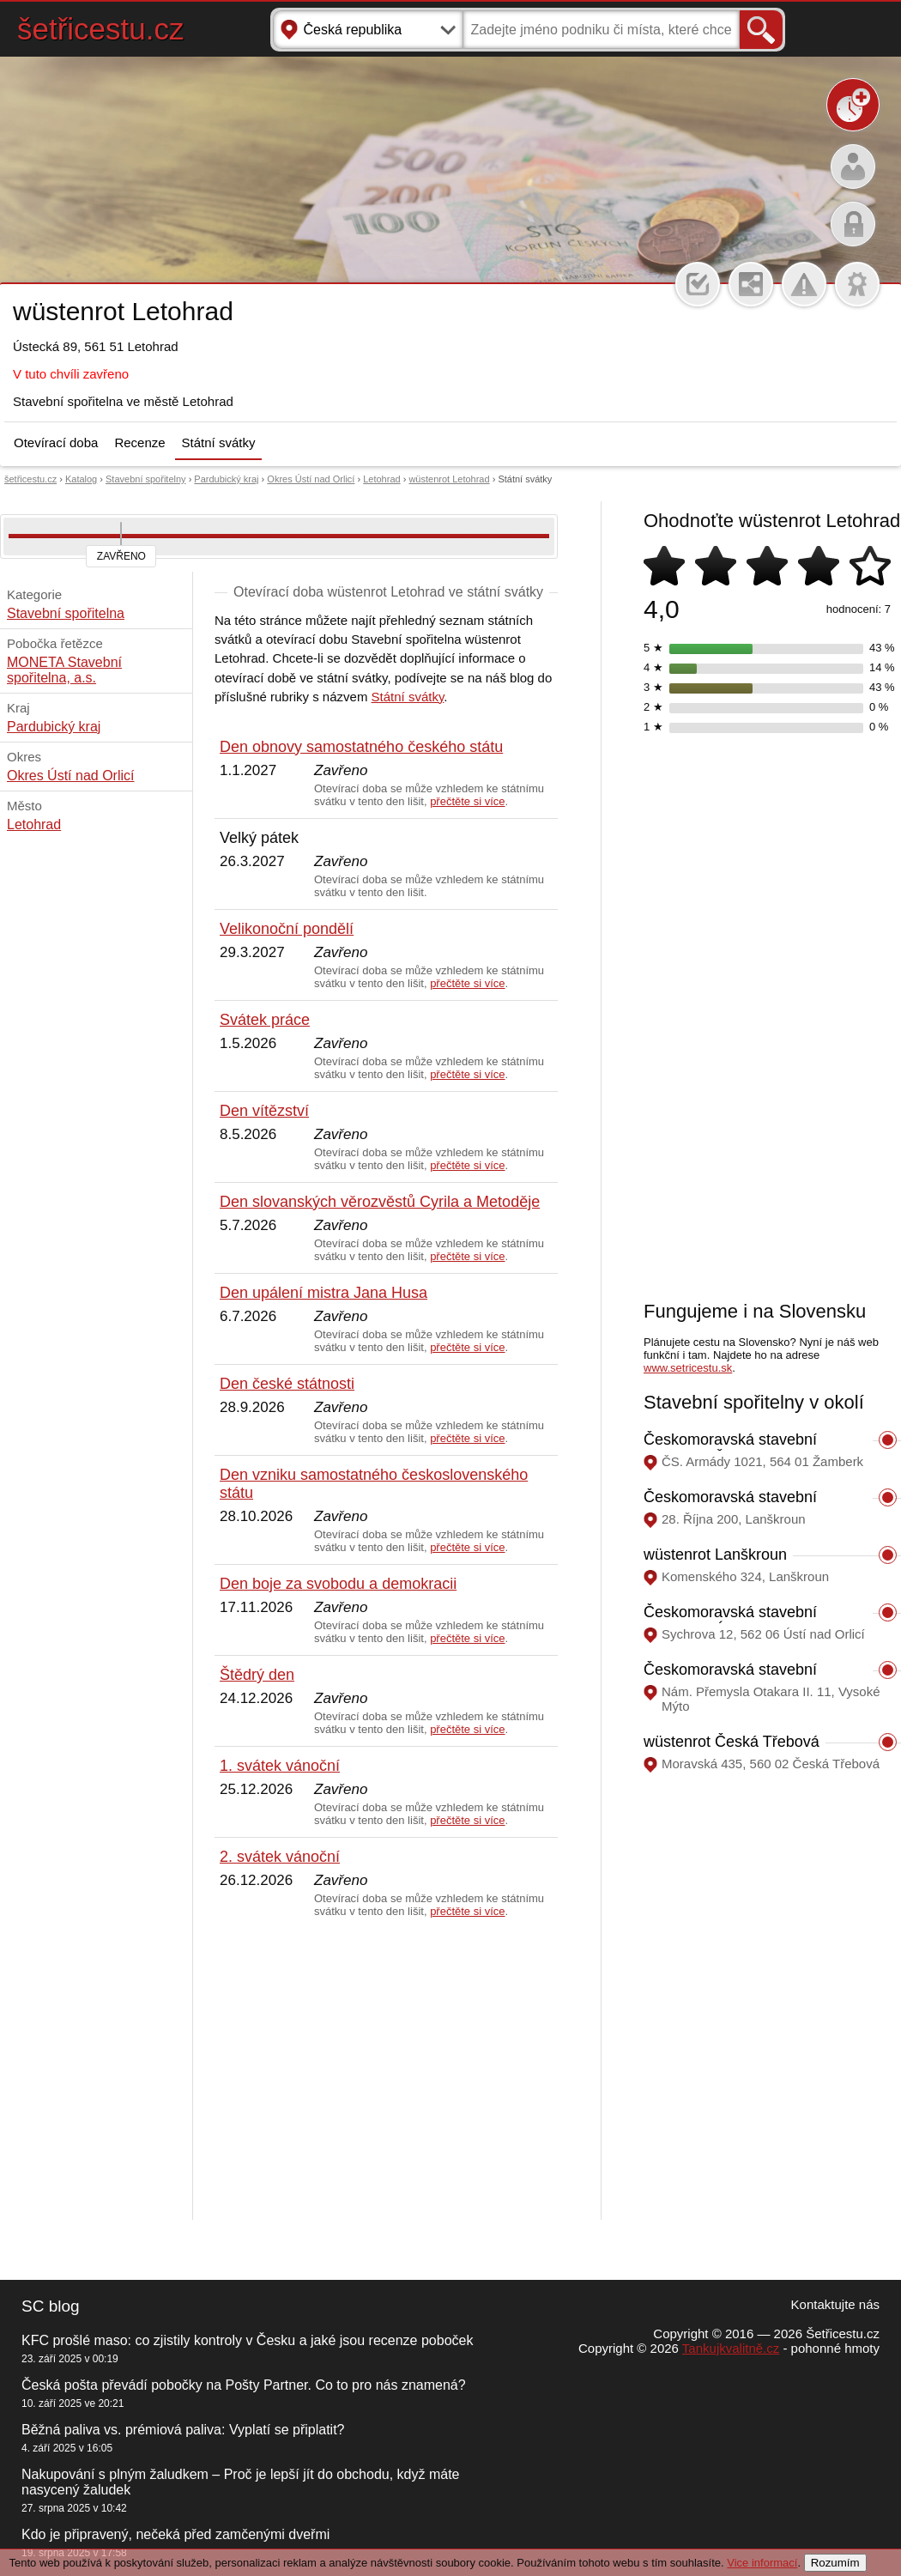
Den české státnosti (287, 1383)
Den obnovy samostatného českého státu (361, 746)
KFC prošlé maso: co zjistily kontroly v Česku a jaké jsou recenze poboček (247, 2340)
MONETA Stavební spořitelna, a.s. (64, 670)
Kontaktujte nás (835, 2304)
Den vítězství (264, 1110)
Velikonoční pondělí (287, 928)
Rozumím (835, 2562)
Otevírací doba (56, 442)
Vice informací (762, 2562)
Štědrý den (257, 1674)
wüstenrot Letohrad (448, 479)
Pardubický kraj (226, 479)
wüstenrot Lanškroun (715, 1554)
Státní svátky (219, 442)
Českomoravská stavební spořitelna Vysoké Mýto (730, 1678)
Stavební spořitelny (146, 479)
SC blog (50, 2306)
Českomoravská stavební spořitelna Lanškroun (730, 1506)
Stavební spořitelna (65, 613)
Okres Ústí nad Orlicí (310, 479)
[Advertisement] (386, 2069)
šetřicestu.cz (100, 28)
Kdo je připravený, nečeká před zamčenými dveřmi (175, 2534)
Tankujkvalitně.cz (730, 2348)
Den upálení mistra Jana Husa (323, 1292)
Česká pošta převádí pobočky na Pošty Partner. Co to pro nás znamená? (243, 2385)
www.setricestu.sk (688, 1367)
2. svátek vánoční (280, 1856)
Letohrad (381, 479)
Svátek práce (265, 1019)
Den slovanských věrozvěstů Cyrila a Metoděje (380, 1201)
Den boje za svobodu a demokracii (338, 1583)
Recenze (139, 442)
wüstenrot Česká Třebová (731, 1741)
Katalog (81, 479)
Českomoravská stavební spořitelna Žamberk (730, 1448)
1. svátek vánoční (280, 1765)
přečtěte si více (467, 801)
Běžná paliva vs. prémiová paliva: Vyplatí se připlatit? (182, 2429)
